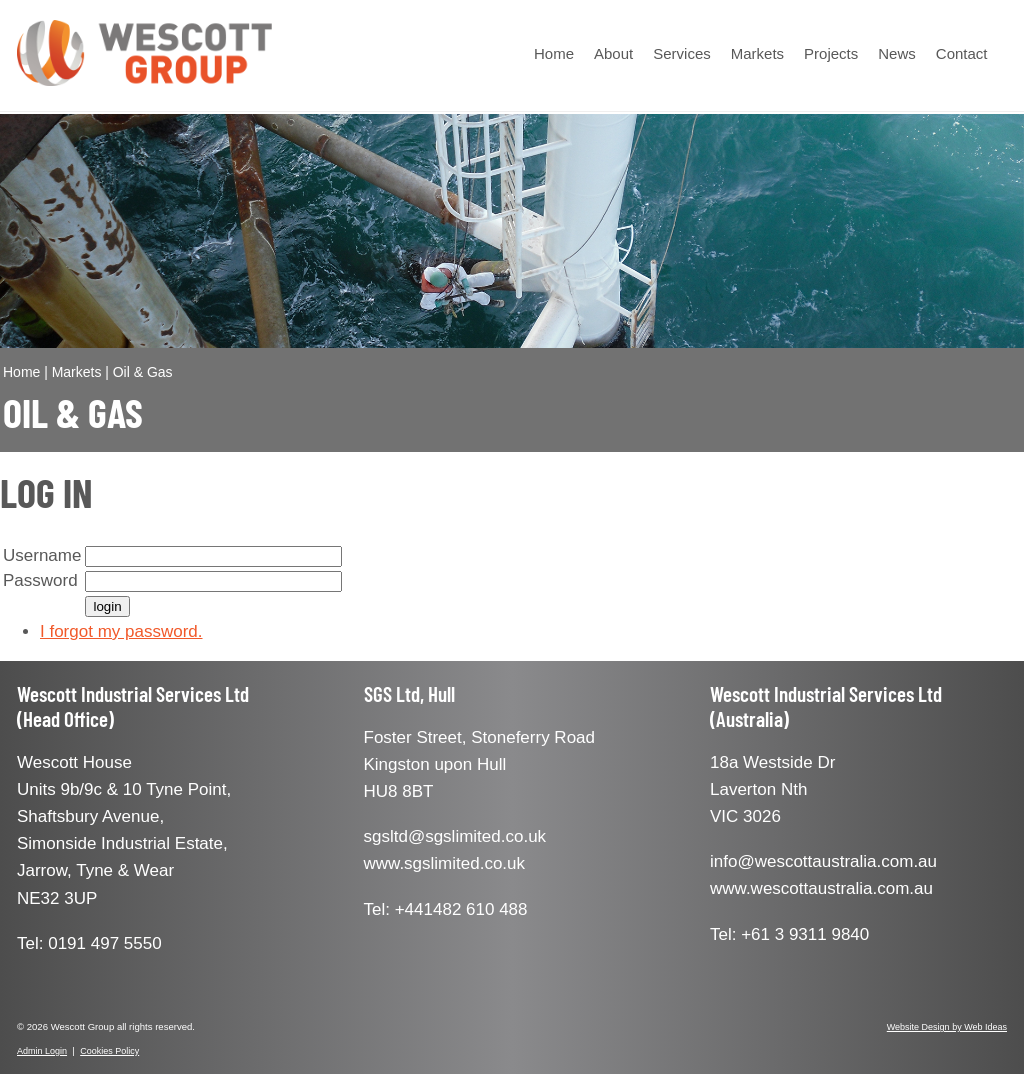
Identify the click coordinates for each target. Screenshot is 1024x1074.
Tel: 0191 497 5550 (89, 943)
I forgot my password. (121, 631)
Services (682, 53)
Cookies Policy (109, 1051)
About (613, 53)
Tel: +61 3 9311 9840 (789, 934)
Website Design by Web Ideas (947, 1027)
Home (554, 53)
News (897, 53)
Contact (962, 53)
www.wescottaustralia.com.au (821, 888)
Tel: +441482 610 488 (446, 909)
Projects (831, 53)
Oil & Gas (143, 372)
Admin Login (42, 1051)
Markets (757, 53)
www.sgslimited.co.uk (445, 863)
